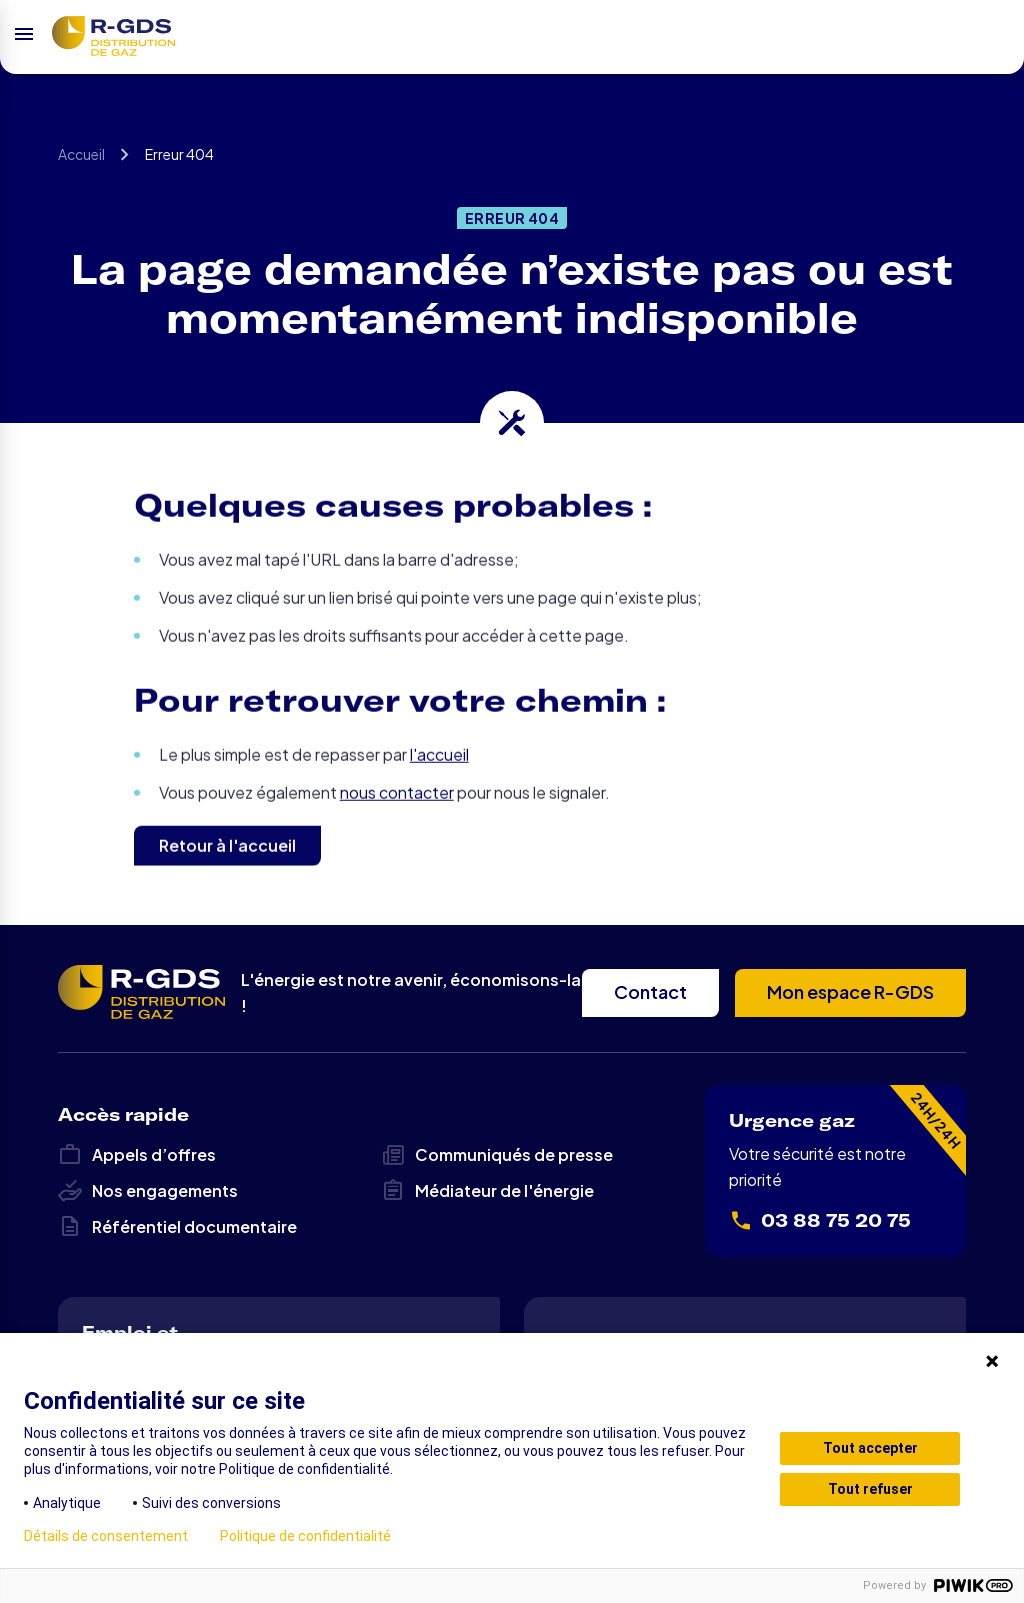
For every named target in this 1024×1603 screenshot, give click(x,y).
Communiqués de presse (497, 1155)
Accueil (81, 161)
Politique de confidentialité (305, 1536)
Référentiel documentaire (177, 1227)
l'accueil (439, 794)
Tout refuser (870, 1489)
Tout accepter (870, 1448)
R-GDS (113, 37)
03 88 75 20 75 (820, 1221)
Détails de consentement (106, 1536)
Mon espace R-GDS (850, 991)
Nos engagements (148, 1191)
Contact (650, 991)
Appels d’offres (137, 1155)
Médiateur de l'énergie (487, 1191)
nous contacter (397, 832)
